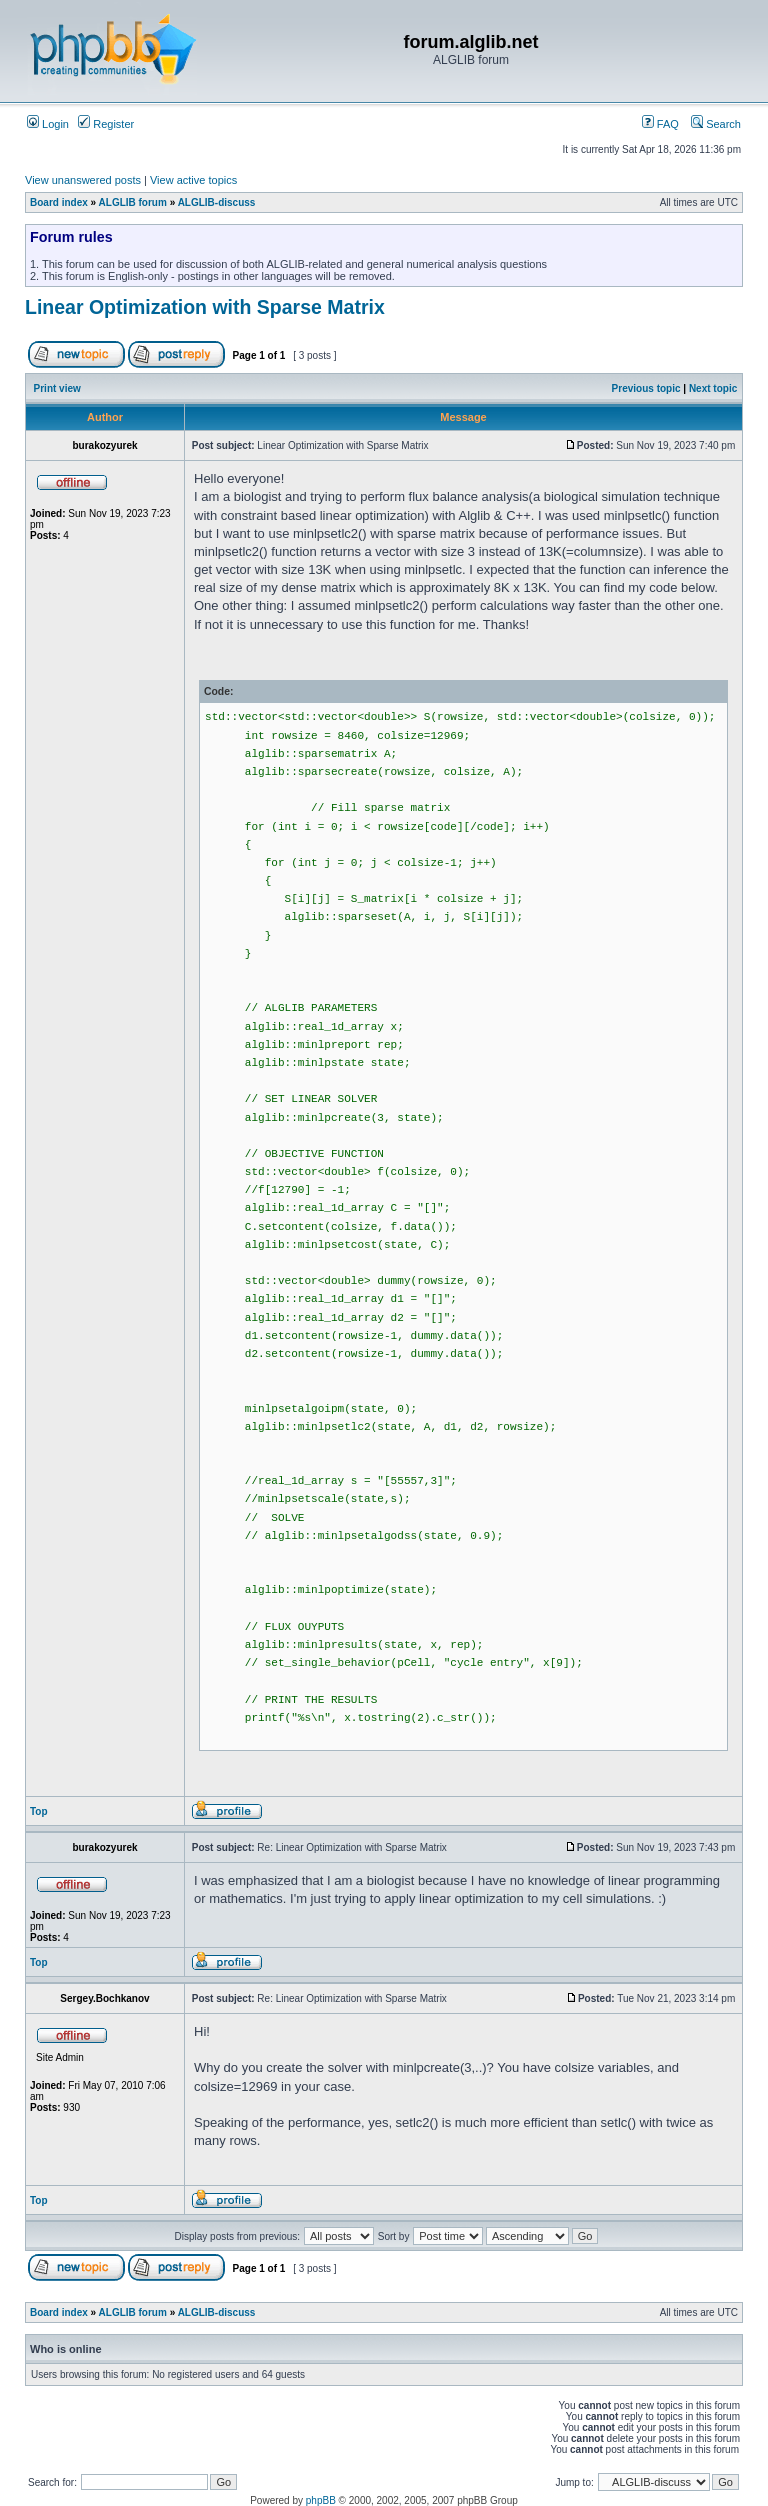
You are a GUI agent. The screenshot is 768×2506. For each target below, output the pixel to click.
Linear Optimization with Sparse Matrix (205, 307)
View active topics (193, 180)
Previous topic (646, 388)
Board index (59, 202)
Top (39, 1811)
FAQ (660, 124)
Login (48, 124)
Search (716, 124)
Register (106, 124)
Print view (57, 388)
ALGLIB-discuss (217, 202)
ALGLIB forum (133, 202)
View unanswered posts (83, 180)
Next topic (713, 388)
